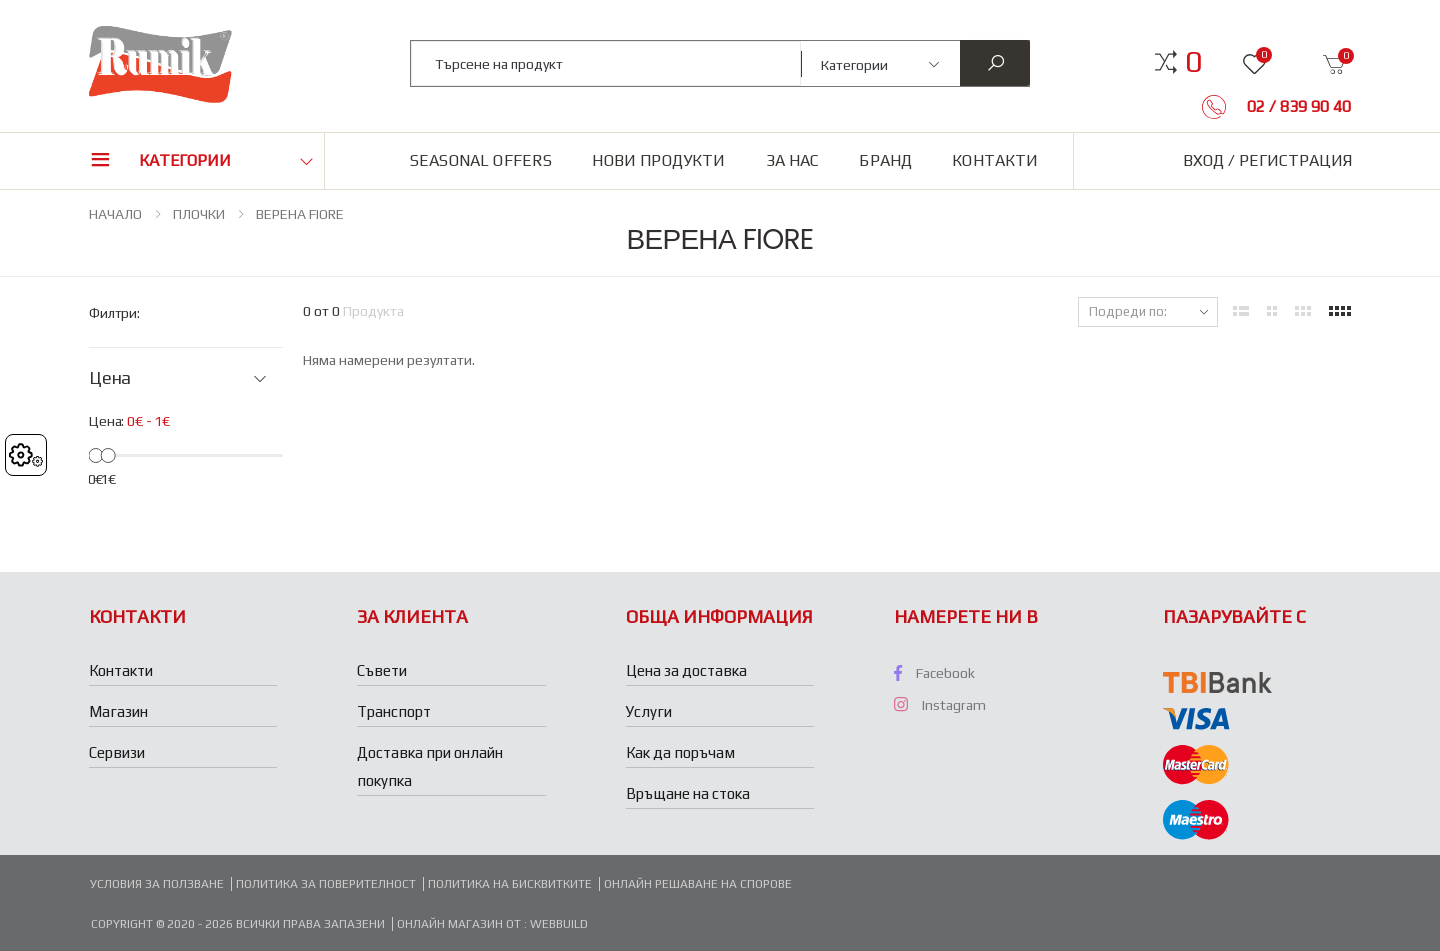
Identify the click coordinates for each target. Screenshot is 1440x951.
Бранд (885, 160)
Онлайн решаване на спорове (698, 884)
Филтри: (114, 313)
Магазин (118, 711)
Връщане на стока (688, 793)
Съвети (382, 670)
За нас (793, 160)
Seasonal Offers (481, 160)
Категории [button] (185, 160)
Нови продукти (658, 160)
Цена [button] (110, 378)
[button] (1193, 62)
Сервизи (117, 752)
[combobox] (606, 63)
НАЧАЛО (115, 214)
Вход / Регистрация (1267, 160)
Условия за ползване (157, 884)
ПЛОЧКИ (199, 214)
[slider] (95, 454)
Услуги (649, 711)
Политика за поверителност (326, 884)
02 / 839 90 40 (1297, 106)
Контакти (995, 160)
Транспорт (394, 711)
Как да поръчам (680, 752)
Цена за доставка (686, 670)
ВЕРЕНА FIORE (300, 214)
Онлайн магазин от (460, 924)
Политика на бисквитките (510, 884)
